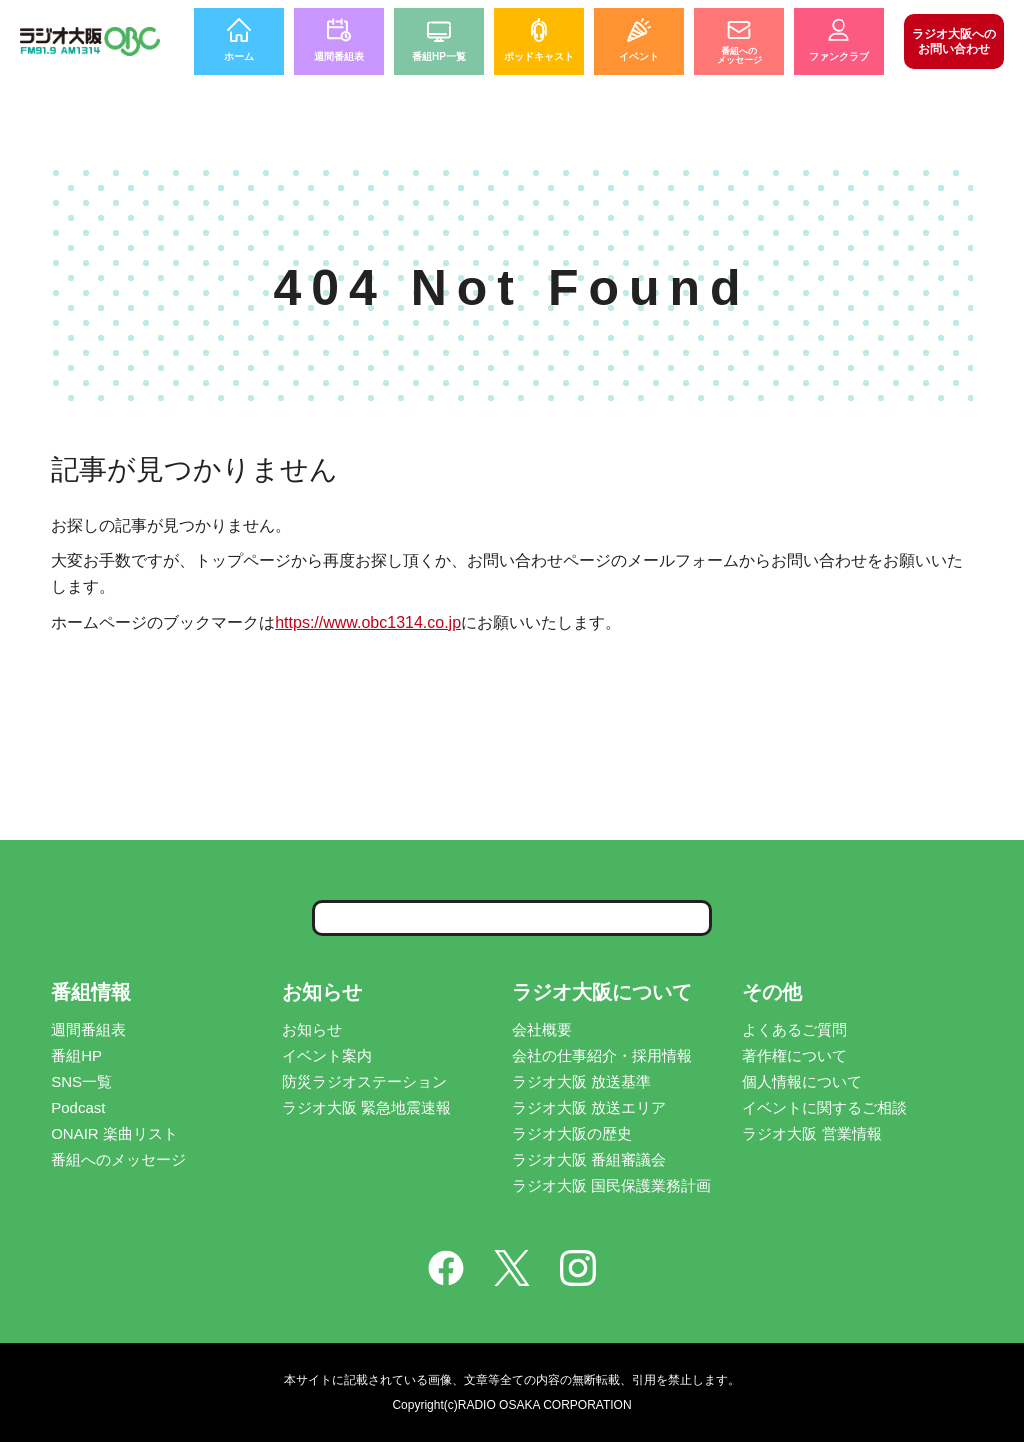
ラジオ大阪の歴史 (572, 1133)
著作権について (794, 1055)
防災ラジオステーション (364, 1081)
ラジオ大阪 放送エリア (589, 1107)
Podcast (78, 1107)
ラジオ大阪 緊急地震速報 (366, 1107)
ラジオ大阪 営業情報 (811, 1133)
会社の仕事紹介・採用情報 (602, 1055)
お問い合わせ (954, 41)
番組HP (76, 1055)
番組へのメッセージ (118, 1159)
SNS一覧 (81, 1081)
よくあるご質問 (794, 1029)
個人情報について (802, 1081)
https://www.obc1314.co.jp (368, 622)
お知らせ (312, 1029)
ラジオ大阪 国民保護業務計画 (611, 1185)
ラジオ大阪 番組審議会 (589, 1159)
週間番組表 (88, 1029)
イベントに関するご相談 (824, 1107)
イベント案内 (327, 1055)
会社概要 (542, 1029)
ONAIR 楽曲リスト (114, 1133)
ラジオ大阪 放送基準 (581, 1081)
